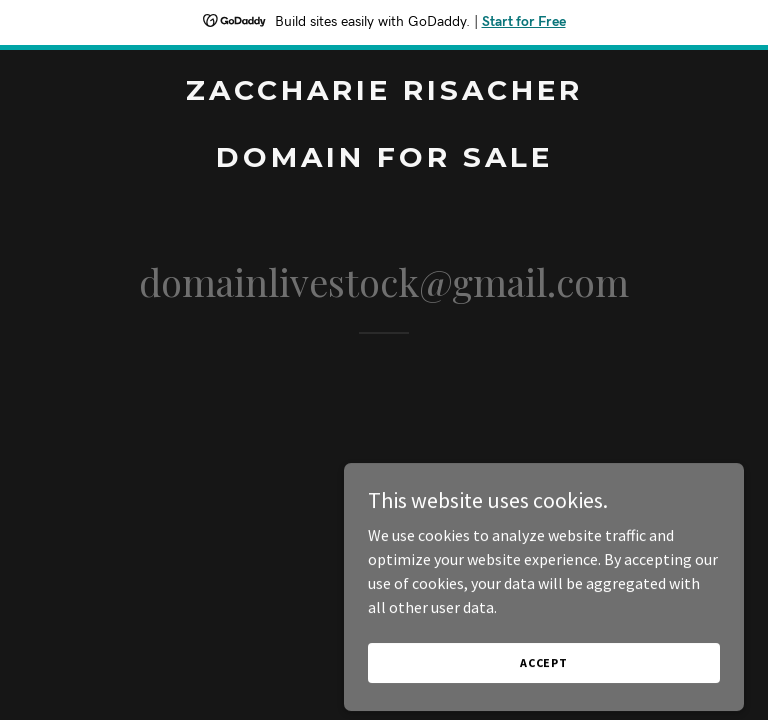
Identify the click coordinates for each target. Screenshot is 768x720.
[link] (384, 161)
